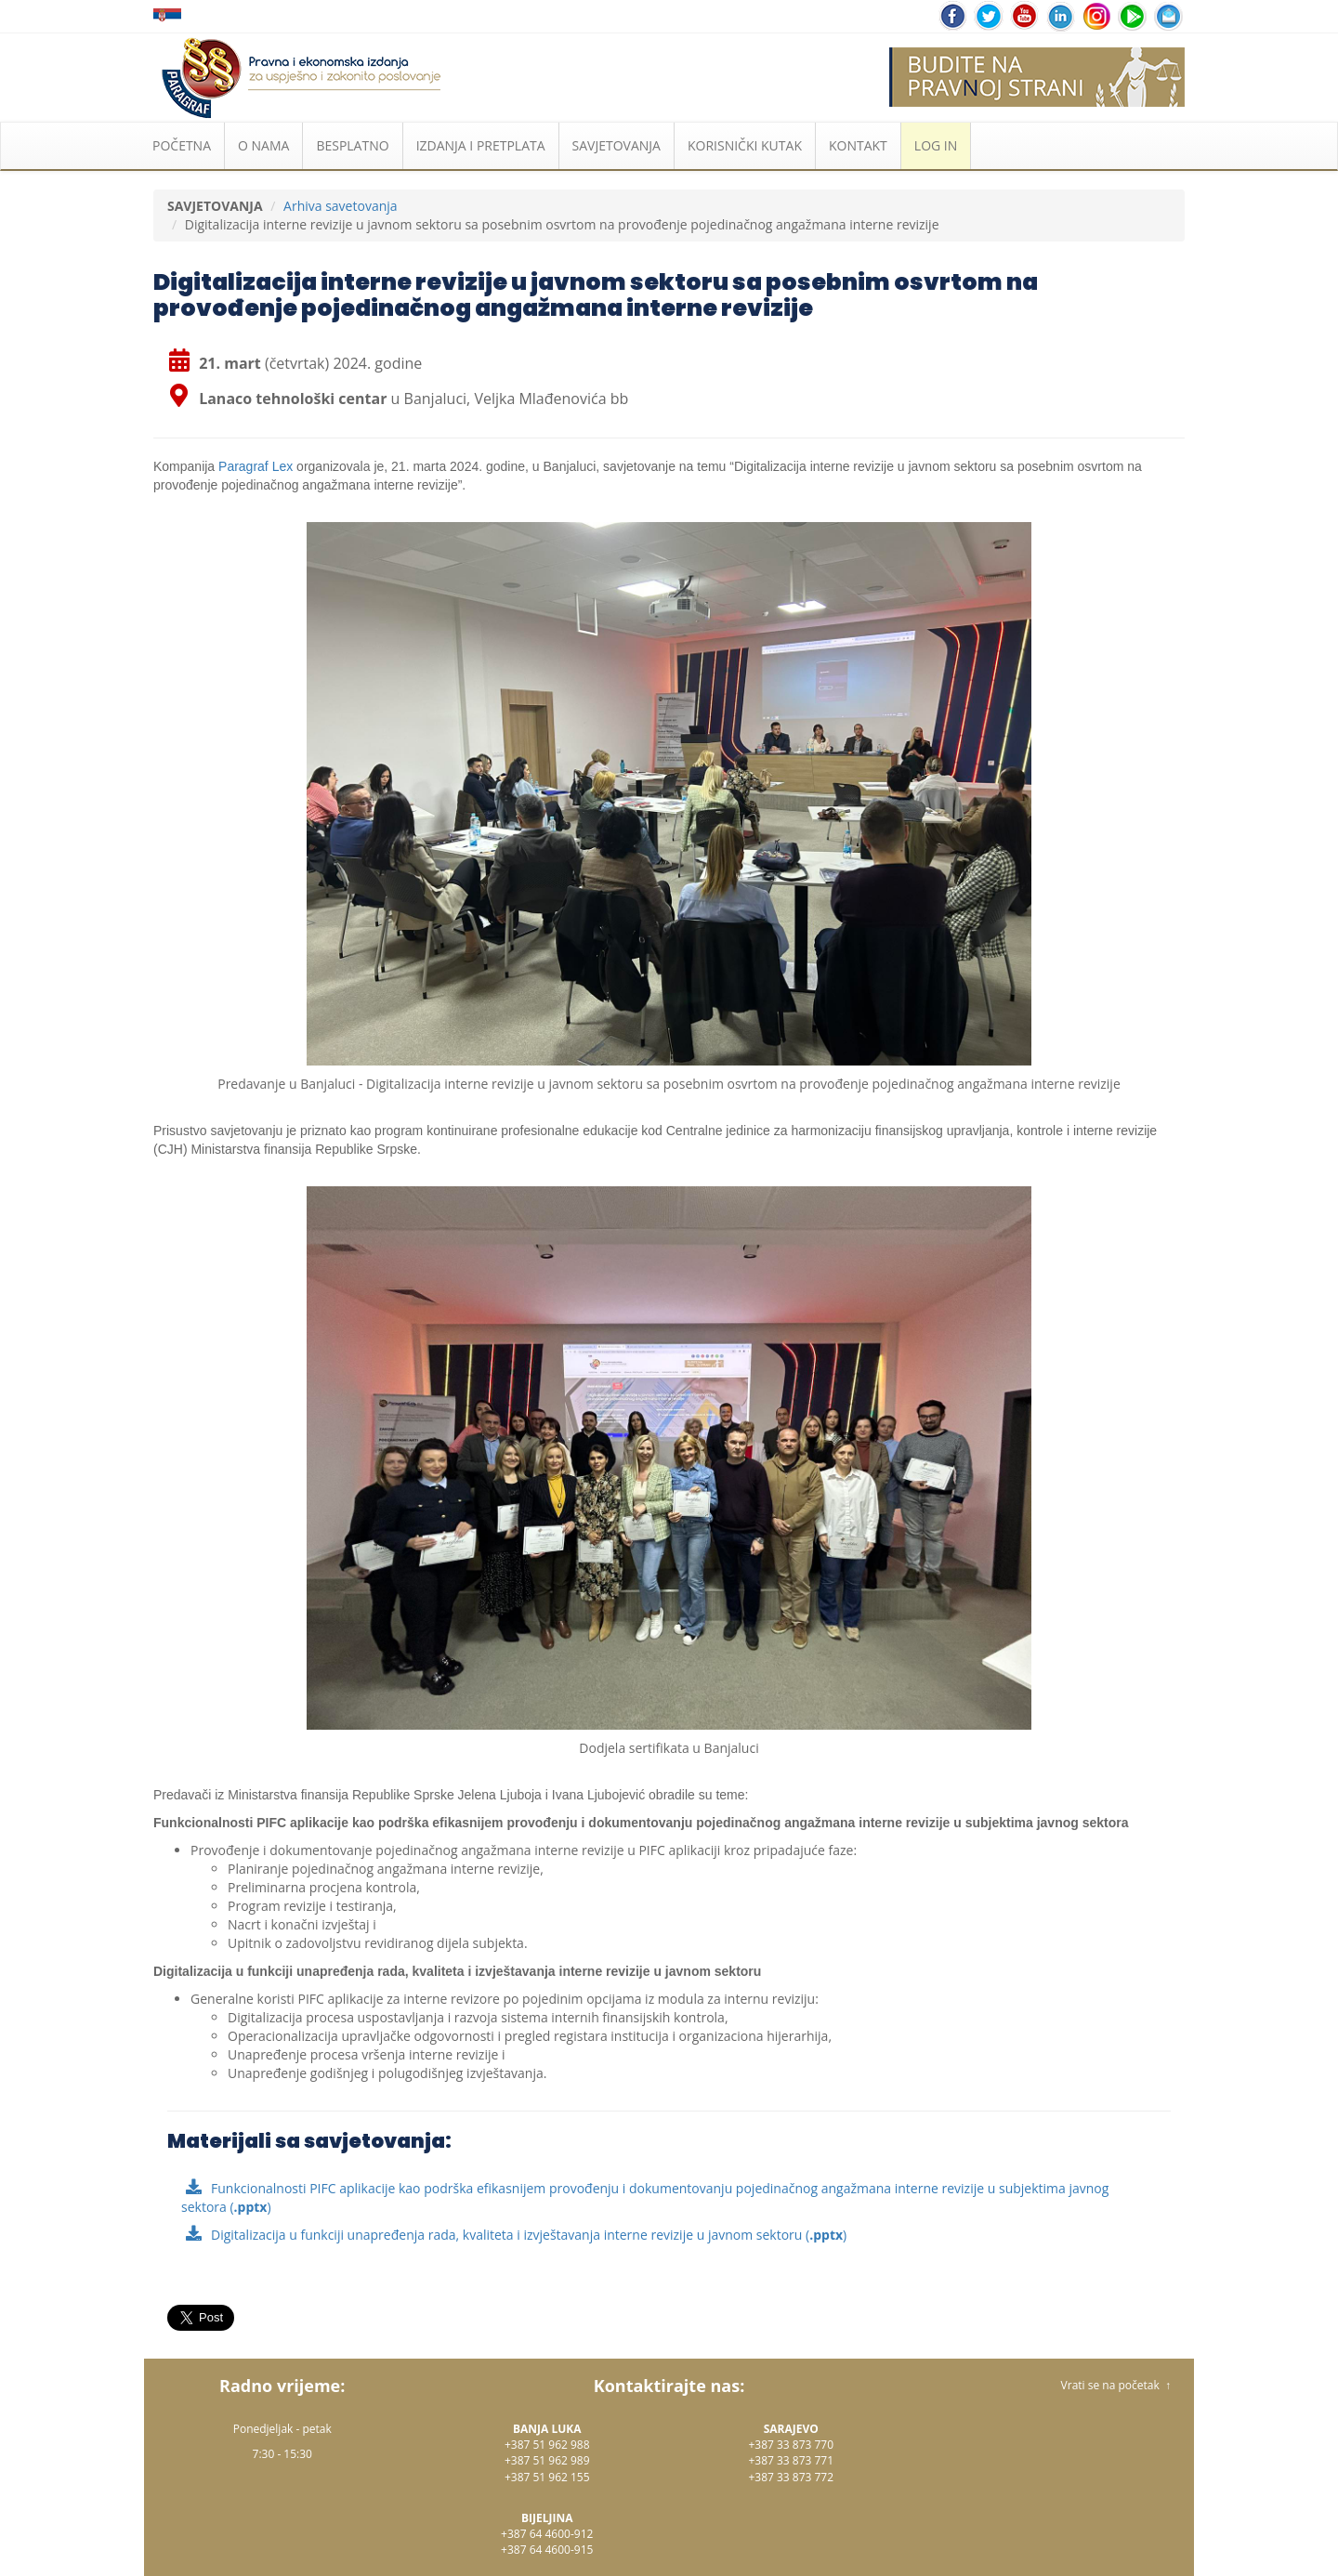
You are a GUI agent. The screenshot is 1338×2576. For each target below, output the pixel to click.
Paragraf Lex (255, 466)
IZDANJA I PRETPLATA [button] (480, 145)
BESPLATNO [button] (352, 145)
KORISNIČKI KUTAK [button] (745, 145)
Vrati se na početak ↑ (1116, 2385)
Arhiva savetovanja (340, 206)
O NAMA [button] (263, 145)
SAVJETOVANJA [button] (616, 145)
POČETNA (181, 145)
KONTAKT (858, 145)
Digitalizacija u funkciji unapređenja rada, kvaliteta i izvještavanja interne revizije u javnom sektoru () (528, 2234)
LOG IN (935, 145)
